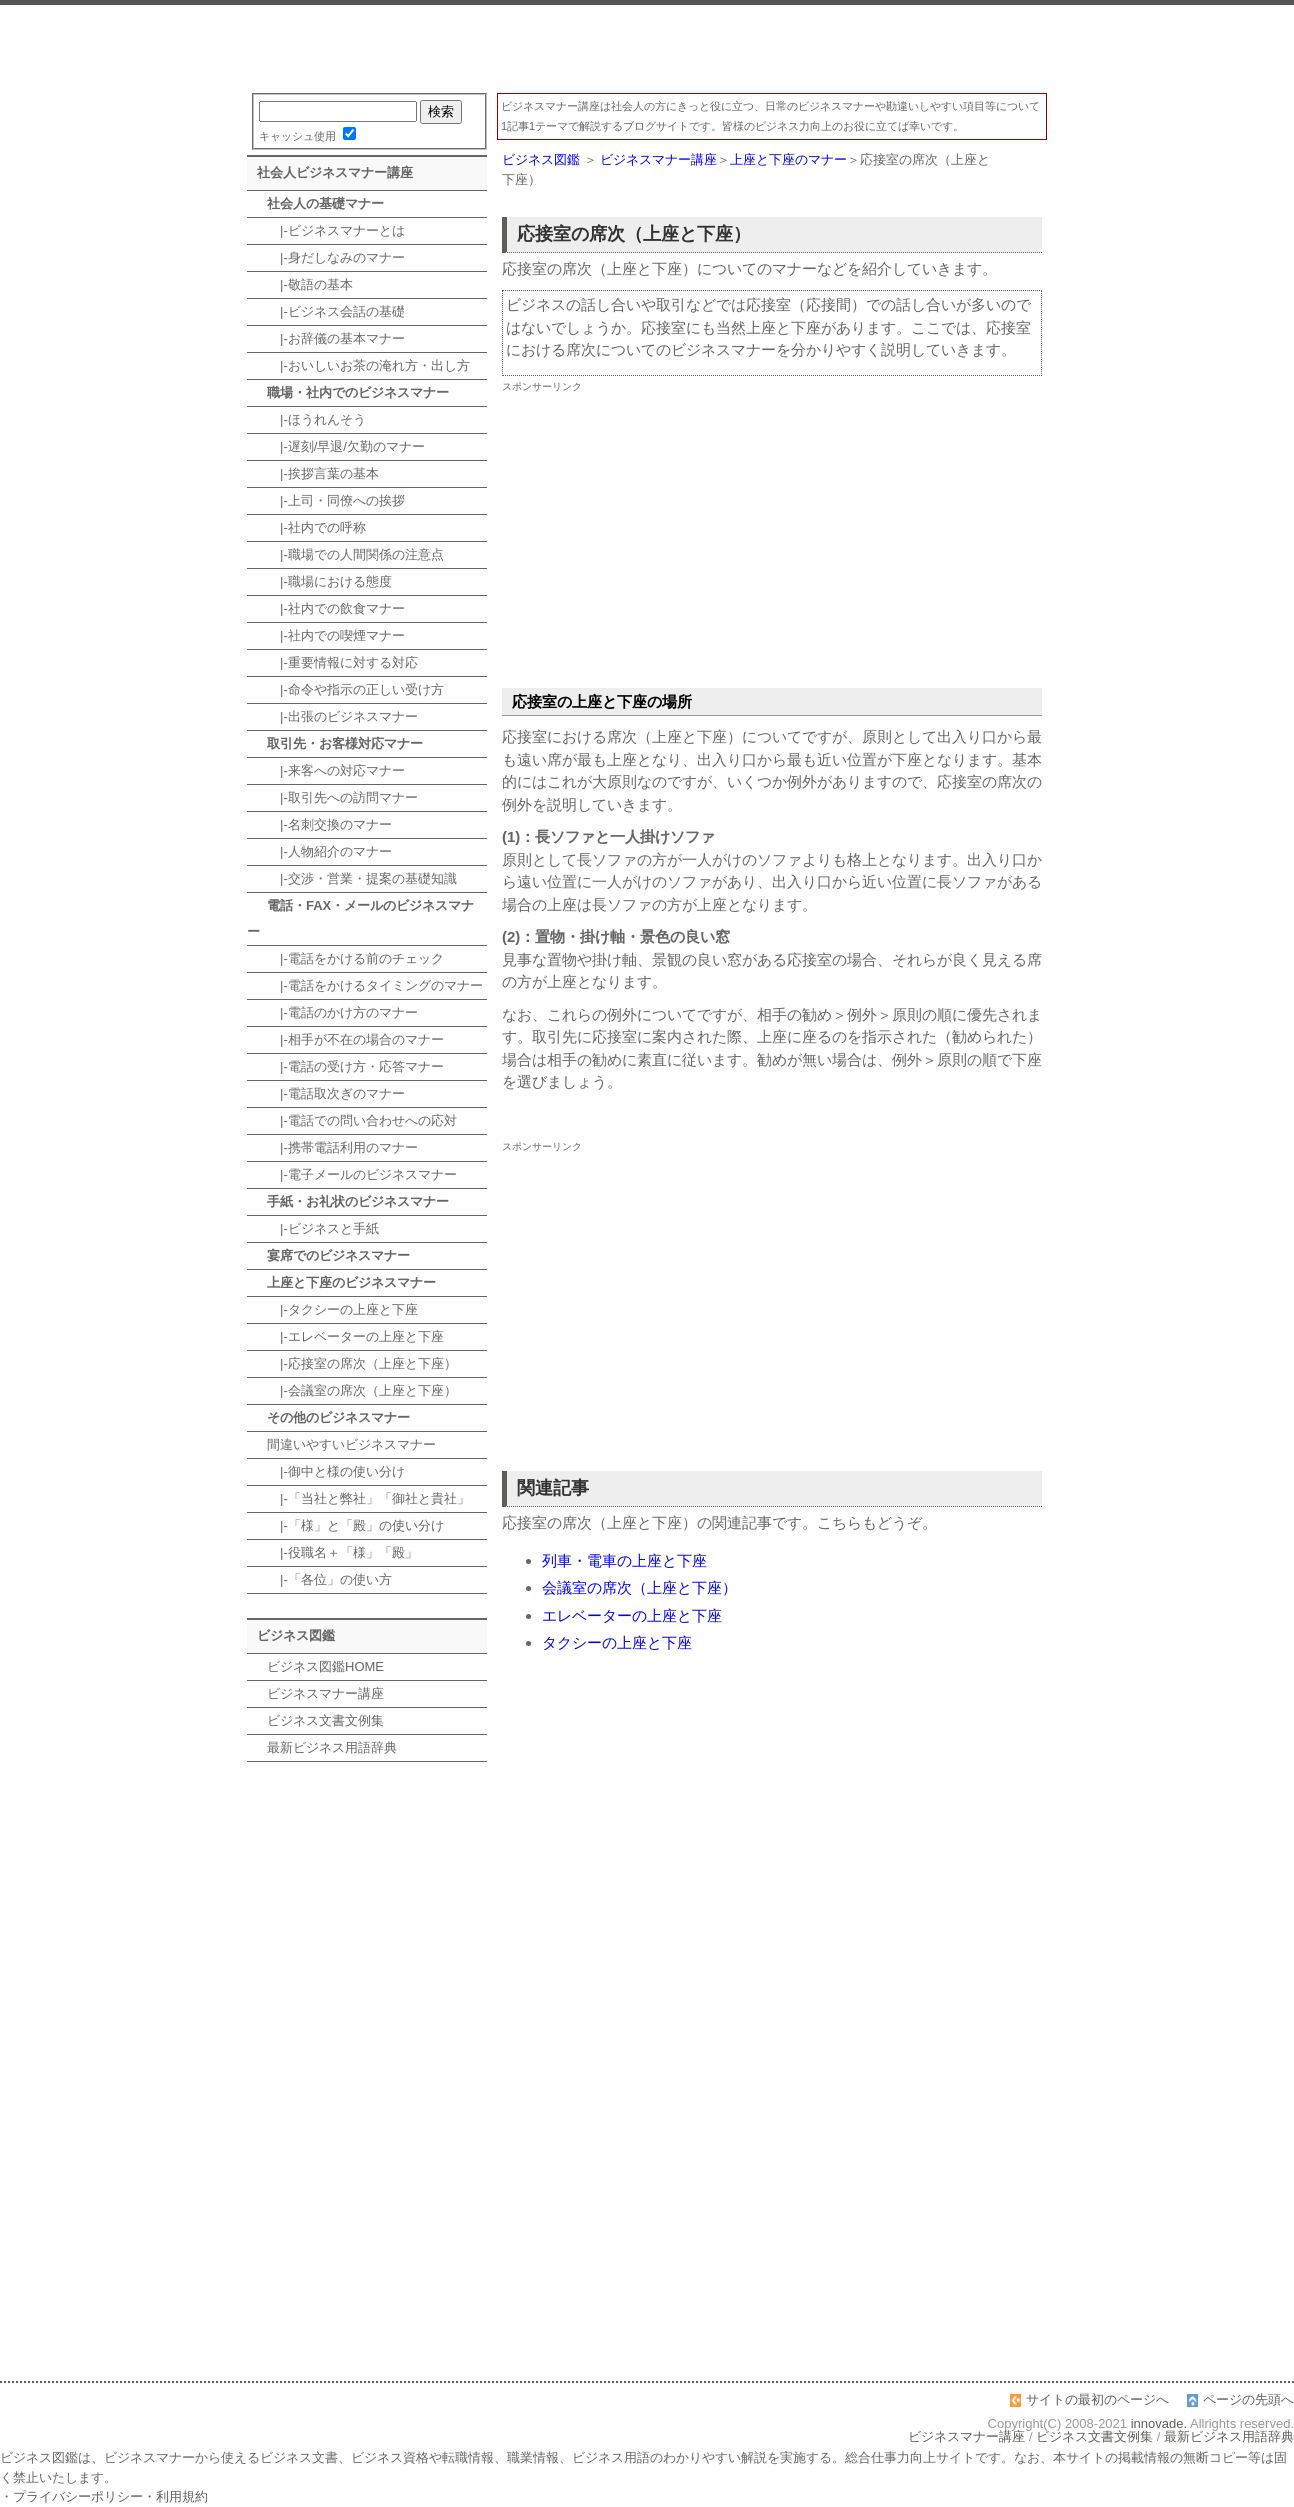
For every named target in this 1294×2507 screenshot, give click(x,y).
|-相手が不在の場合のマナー (355, 1039)
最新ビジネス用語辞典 (332, 1747)
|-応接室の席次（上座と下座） (362, 1363)
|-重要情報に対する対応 (342, 662)
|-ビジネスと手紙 (323, 1228)
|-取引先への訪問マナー (342, 797)
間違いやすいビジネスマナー (351, 1444)
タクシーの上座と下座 (617, 1642)
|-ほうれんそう (316, 419)
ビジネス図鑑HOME (325, 1666)
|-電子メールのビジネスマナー (362, 1174)
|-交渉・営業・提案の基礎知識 (362, 878)
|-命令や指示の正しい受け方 (355, 689)
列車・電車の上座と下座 (624, 1560)
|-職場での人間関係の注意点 (355, 554)
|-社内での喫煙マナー (336, 635)
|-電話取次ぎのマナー (336, 1093)
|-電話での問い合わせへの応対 (362, 1120)
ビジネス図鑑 (541, 159)
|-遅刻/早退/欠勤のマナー (346, 446)
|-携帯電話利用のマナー (342, 1147)
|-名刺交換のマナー (329, 824)
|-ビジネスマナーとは (336, 230)
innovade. (1159, 2423)
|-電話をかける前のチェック (355, 958)
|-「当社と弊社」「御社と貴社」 (368, 1498)
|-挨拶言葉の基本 (323, 473)
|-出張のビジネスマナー (342, 716)
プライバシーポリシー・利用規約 (110, 2496)
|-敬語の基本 (310, 284)
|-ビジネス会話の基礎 (336, 311)
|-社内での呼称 (316, 527)
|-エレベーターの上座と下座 (355, 1336)
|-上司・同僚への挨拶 (336, 500)
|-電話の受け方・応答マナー (355, 1066)
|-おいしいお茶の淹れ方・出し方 (368, 365)
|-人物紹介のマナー (329, 851)
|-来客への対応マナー (336, 770)
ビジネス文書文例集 (325, 1720)
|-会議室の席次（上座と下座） (362, 1390)
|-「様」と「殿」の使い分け (355, 1525)
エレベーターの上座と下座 (632, 1615)
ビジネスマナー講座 (647, 49)
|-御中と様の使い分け (336, 1471)
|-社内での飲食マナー (336, 608)
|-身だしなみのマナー (336, 257)
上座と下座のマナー (788, 159)
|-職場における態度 (329, 581)
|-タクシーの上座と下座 (342, 1309)
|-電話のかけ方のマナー (342, 1012)
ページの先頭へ (1248, 2399)
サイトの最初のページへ (1097, 2399)
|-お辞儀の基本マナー (336, 338)
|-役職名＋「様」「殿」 (342, 1552)
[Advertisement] (772, 538)
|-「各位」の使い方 (329, 1579)
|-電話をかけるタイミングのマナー (375, 985)
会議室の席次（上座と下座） (639, 1587)
